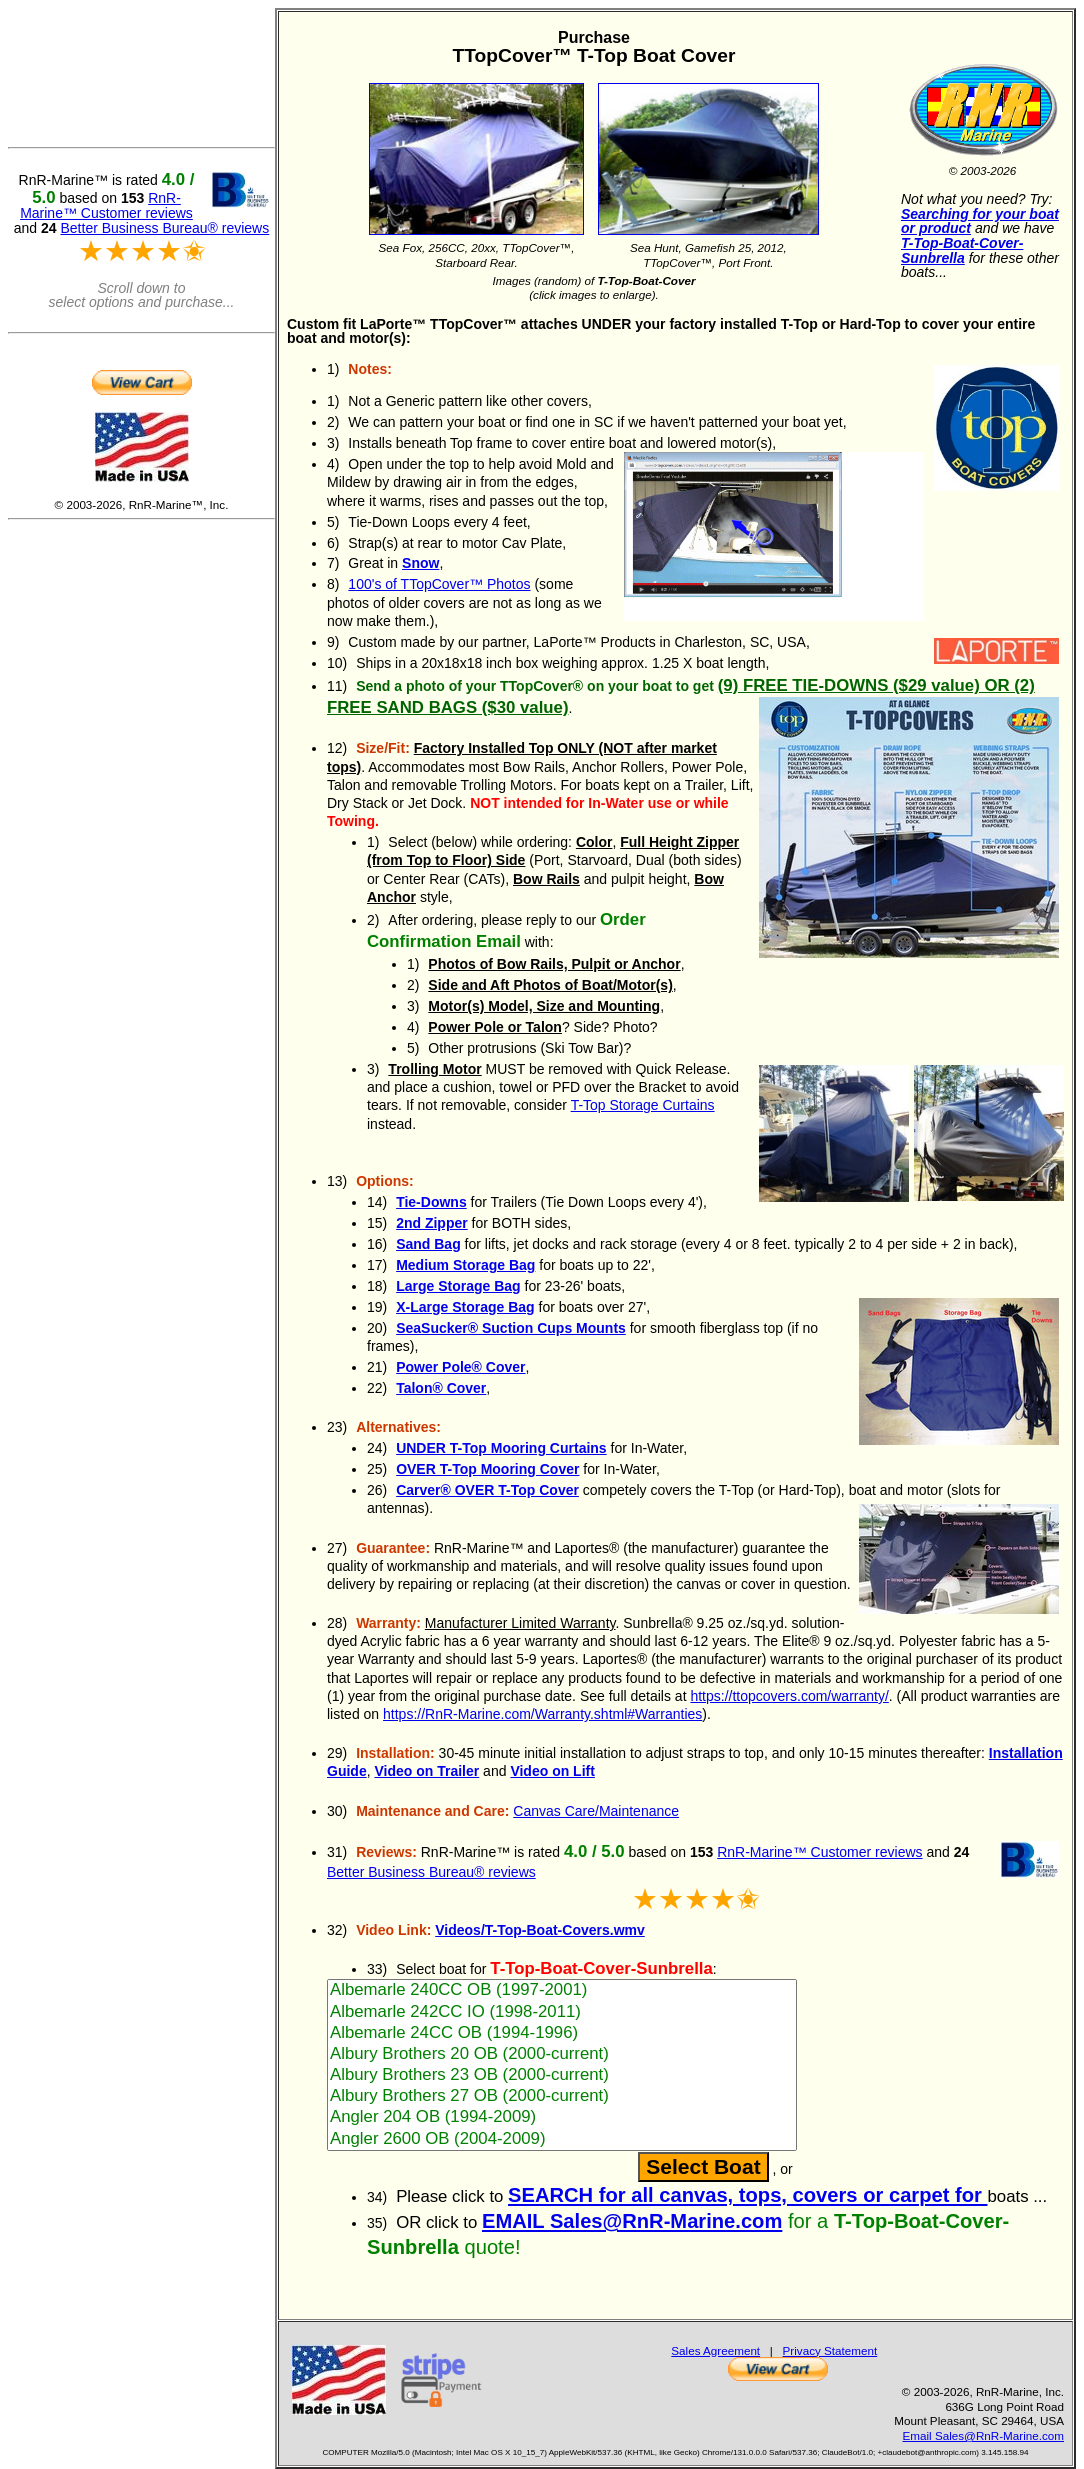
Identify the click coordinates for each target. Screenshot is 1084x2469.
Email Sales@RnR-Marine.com (983, 2435)
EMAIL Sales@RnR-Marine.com (632, 2221)
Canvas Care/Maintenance (596, 1811)
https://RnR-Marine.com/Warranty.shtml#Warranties (542, 1714)
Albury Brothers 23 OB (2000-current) (562, 2075)
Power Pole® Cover (460, 1367)
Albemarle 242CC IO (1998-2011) (562, 2012)
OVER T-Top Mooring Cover (487, 1469)
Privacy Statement (830, 2350)
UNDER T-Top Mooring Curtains (501, 1448)
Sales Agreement (715, 2350)
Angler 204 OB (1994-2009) (562, 2117)
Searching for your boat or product (980, 221)
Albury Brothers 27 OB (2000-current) (562, 2096)
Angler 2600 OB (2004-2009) (562, 2139)
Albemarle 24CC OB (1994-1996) (562, 2033)
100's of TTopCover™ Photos (439, 584)
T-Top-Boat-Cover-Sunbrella (962, 250)
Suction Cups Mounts (511, 1328)
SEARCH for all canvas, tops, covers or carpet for (747, 2195)
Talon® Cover (441, 1388)
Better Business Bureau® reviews (431, 1872)
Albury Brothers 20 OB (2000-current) (562, 2054)
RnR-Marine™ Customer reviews (819, 1852)
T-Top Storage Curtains (643, 1105)
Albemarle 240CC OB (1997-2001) (562, 1990)
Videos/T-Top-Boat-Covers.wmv (540, 1930)
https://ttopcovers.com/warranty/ (789, 1696)
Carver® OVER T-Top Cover (487, 1490)
